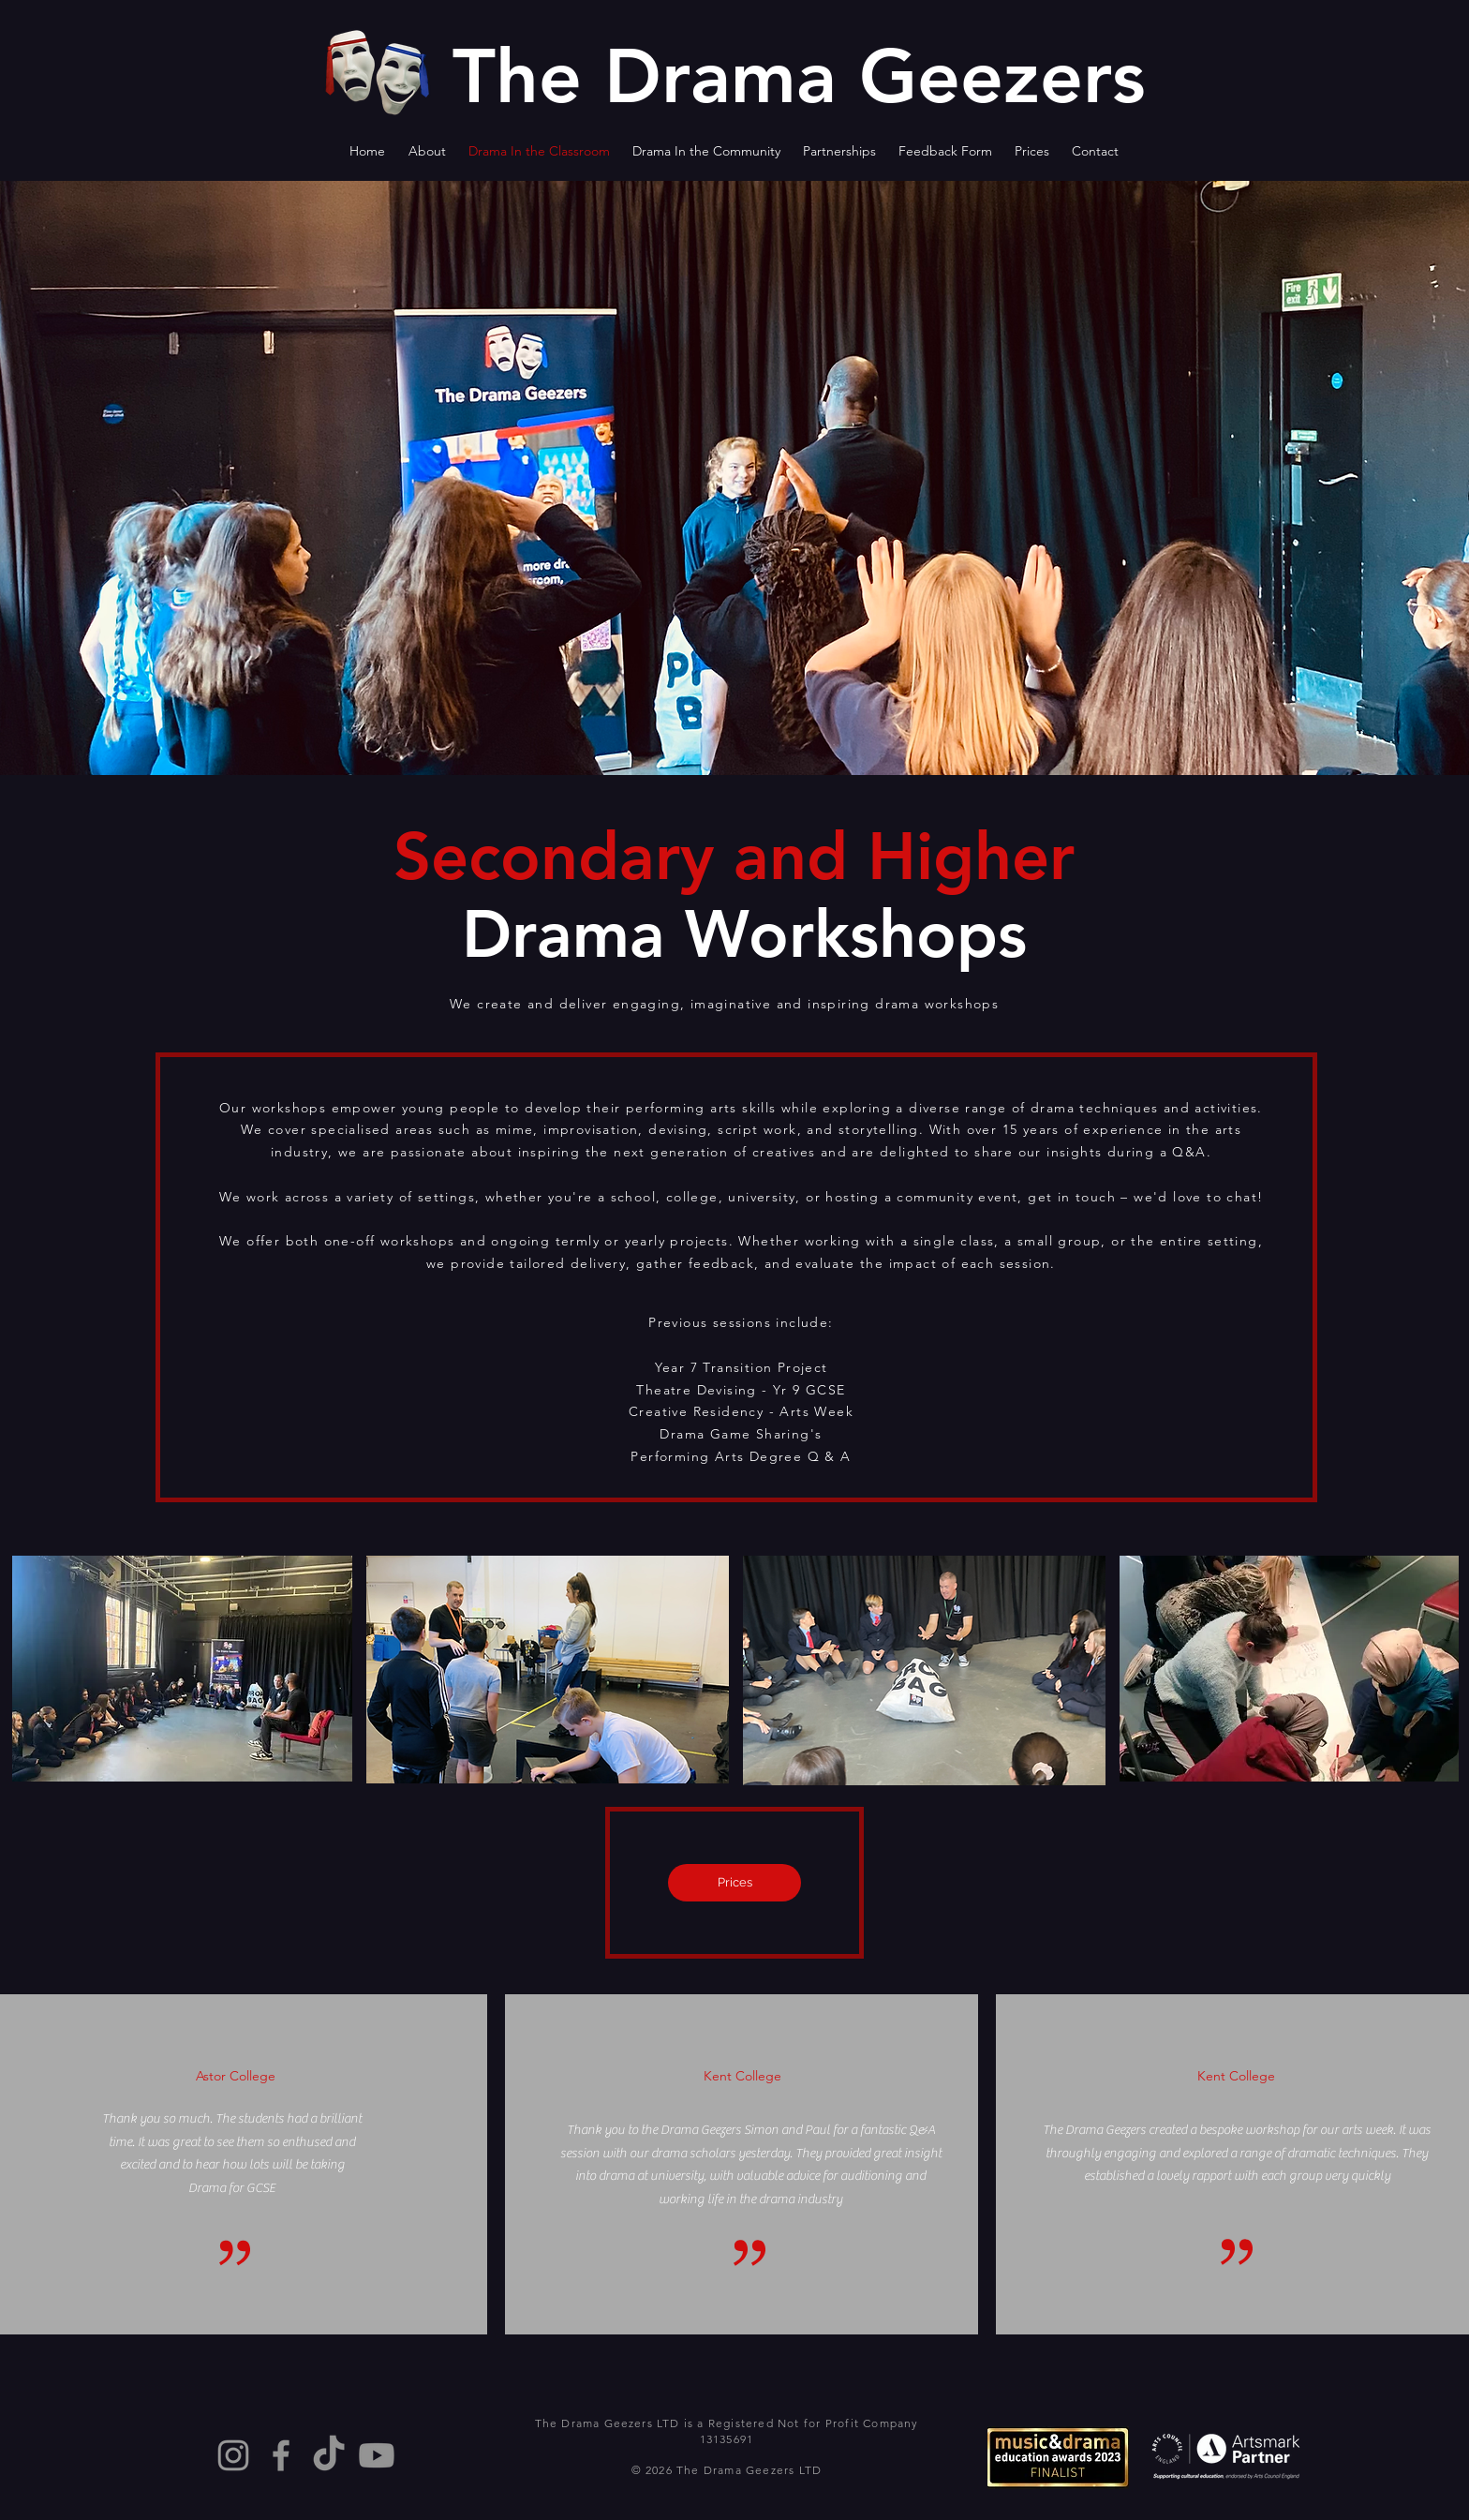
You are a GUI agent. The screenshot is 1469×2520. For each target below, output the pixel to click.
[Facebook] (281, 2455)
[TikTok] (328, 2455)
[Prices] (734, 1882)
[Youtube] (376, 2455)
